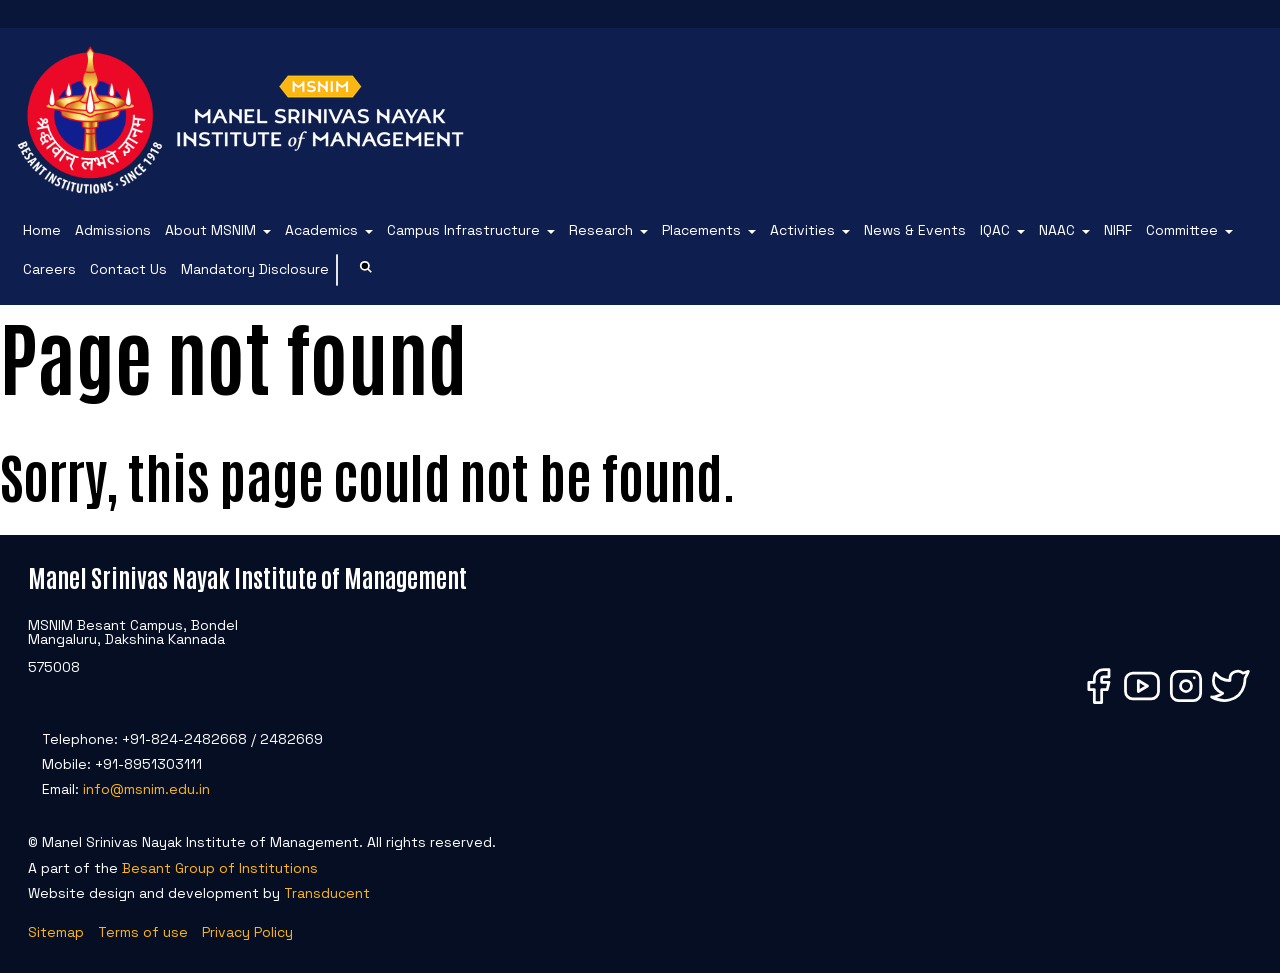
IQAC (995, 230)
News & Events (915, 230)
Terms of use (143, 932)
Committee (1182, 230)
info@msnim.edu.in (146, 789)
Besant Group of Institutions (220, 868)
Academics (321, 230)
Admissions (113, 230)
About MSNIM (210, 230)
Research (601, 230)
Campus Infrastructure (463, 230)
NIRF (1118, 230)
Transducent (327, 893)
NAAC (1057, 230)
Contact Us (128, 269)
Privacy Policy (247, 932)
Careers (49, 269)
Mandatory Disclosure (255, 269)
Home (42, 230)
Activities (802, 230)
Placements (701, 230)
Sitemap (56, 932)
